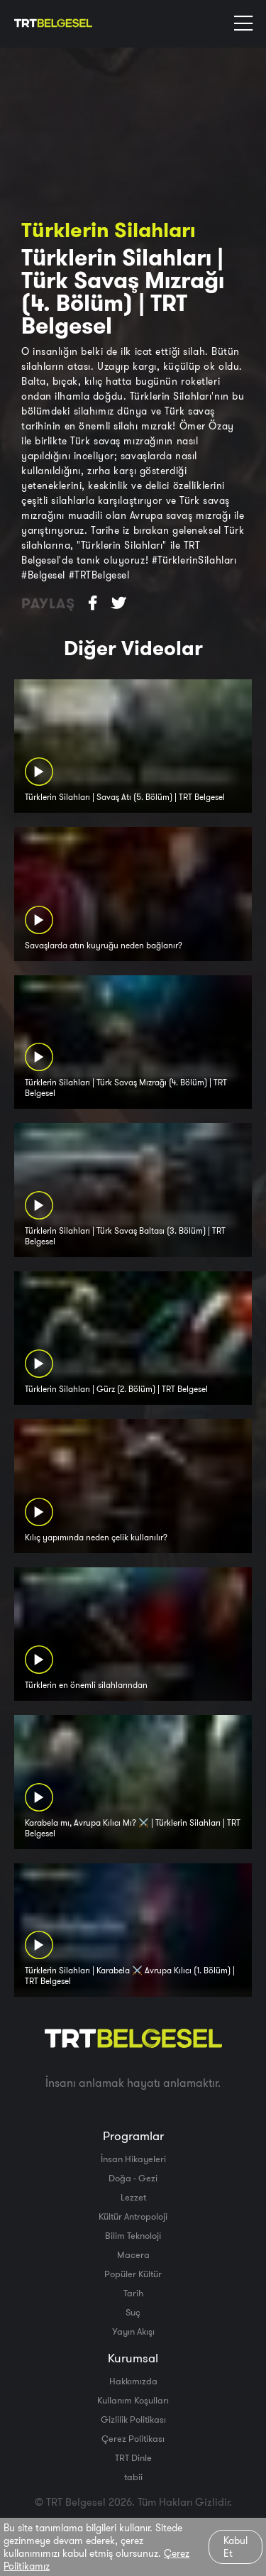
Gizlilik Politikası (133, 2419)
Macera (133, 2254)
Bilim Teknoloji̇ (133, 2235)
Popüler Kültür (133, 2273)
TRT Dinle (133, 2457)
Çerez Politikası (133, 2438)
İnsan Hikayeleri (133, 2158)
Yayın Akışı (133, 2331)
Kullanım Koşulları (133, 2400)
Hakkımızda (133, 2380)
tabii (133, 2476)
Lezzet (133, 2197)
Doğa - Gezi (133, 2177)
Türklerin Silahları (108, 230)
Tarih (133, 2292)
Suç (133, 2312)
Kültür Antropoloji (133, 2216)
